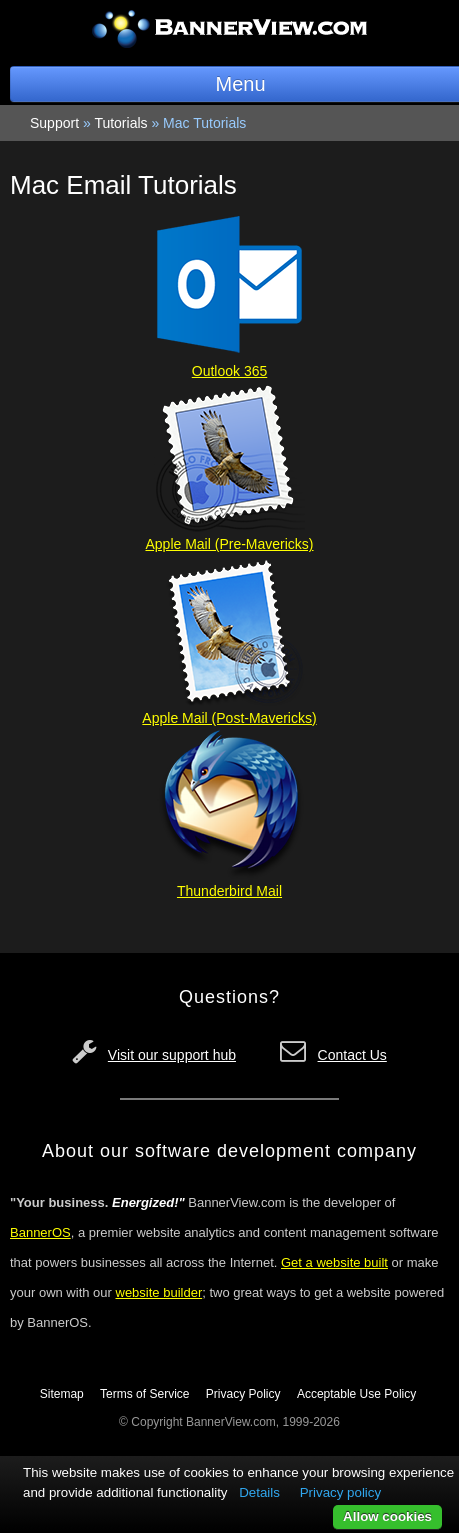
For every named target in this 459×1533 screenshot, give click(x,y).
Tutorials (120, 123)
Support (54, 123)
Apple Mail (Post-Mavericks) (229, 718)
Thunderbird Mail (229, 891)
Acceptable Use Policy (356, 1394)
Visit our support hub (172, 1055)
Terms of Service (144, 1394)
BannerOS (40, 1232)
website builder (159, 1292)
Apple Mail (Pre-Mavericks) (229, 544)
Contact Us (352, 1055)
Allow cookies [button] (387, 1516)
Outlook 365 (230, 371)
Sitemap (62, 1394)
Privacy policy (340, 1492)
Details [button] (259, 1492)
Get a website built (334, 1262)
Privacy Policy (243, 1394)
